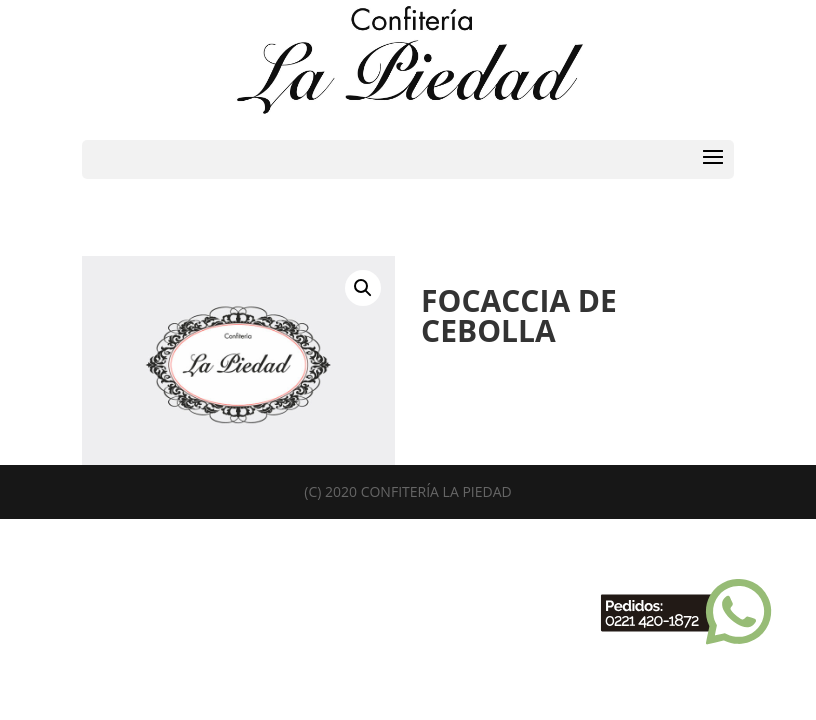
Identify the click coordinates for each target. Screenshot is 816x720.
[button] (363, 288)
